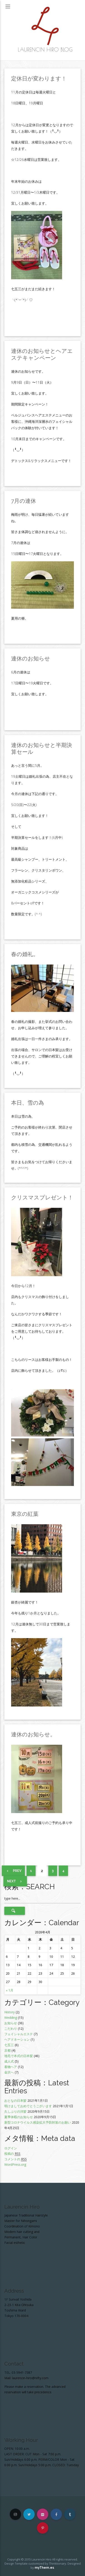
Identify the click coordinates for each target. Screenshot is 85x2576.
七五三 (9, 2045)
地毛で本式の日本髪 (18, 2056)
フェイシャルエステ (18, 2034)
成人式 (9, 2061)
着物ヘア (10, 2067)
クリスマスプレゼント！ (42, 1197)
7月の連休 (23, 501)
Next (15, 1881)
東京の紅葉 (25, 1514)
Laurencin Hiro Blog (45, 49)
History (9, 2012)
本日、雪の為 (27, 1102)
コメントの (15, 2159)
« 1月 (9, 1990)
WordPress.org (15, 2164)
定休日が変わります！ (39, 78)
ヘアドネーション (17, 2039)
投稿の (12, 2153)
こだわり (10, 2028)
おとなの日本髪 (15, 2100)
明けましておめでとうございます (28, 2106)
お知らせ (10, 2023)
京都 (7, 2050)
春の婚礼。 (25, 954)
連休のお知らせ (30, 658)
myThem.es (44, 2567)
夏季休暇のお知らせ (18, 2117)
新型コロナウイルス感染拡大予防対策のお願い (37, 2122)
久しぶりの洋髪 (15, 2111)
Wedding (10, 2017)
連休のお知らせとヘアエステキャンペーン (42, 354)
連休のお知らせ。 (33, 1734)
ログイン (10, 2148)
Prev (13, 1871)
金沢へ (9, 2072)
